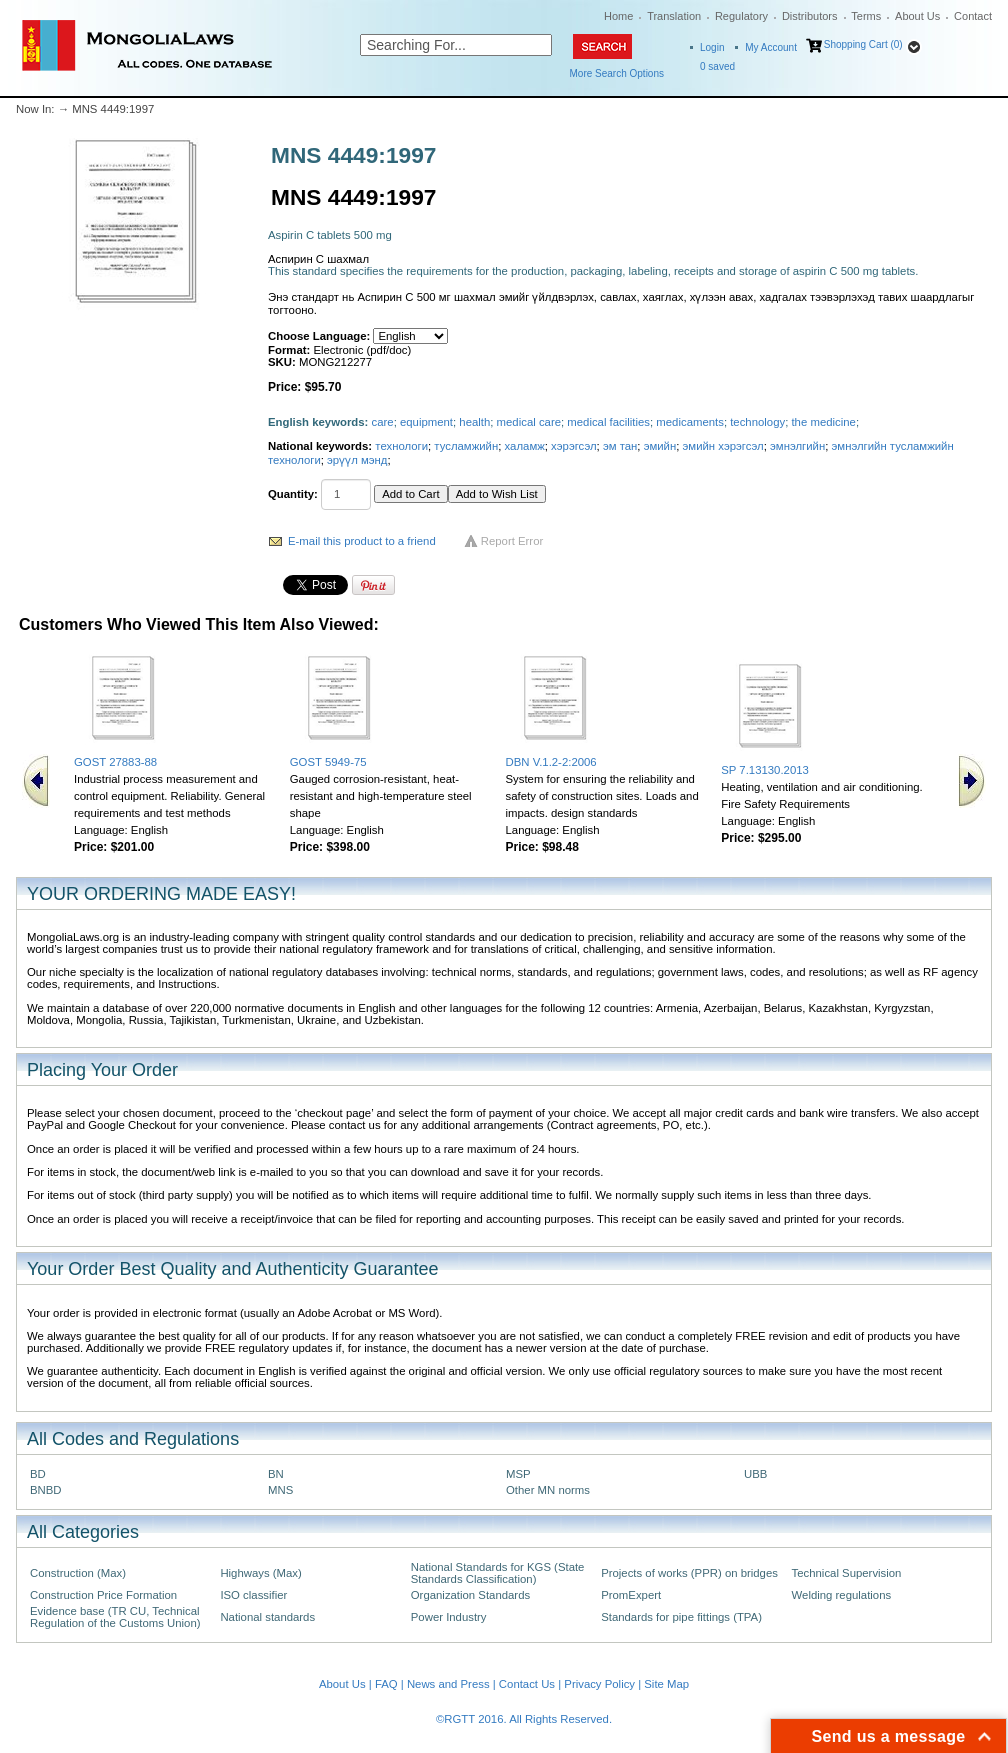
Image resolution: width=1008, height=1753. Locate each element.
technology (757, 422)
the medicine (823, 422)
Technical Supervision (847, 1573)
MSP (518, 1474)
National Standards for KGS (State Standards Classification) (498, 1573)
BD (38, 1474)
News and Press (448, 1684)
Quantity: (293, 494)
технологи (401, 446)
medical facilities (608, 422)
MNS (280, 1490)
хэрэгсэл (573, 446)
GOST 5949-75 (328, 762)
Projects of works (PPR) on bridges (689, 1573)
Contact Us (527, 1684)
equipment (426, 422)
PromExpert (631, 1595)
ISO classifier (253, 1595)
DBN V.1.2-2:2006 (551, 762)
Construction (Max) (78, 1573)
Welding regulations (842, 1595)
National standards (267, 1617)
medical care (529, 422)
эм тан (620, 446)
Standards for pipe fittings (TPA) (681, 1617)
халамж (525, 446)
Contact (973, 16)
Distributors (810, 16)
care (383, 422)
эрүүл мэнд (357, 460)
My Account (771, 47)
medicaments (690, 422)
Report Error (512, 541)
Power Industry (449, 1617)
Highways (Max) (260, 1573)
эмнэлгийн (797, 446)
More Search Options (617, 73)
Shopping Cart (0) (863, 44)
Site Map (666, 1684)
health (474, 422)
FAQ (386, 1684)
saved (717, 66)
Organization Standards (470, 1595)
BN (276, 1474)
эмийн (660, 446)
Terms (866, 16)
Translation (674, 16)
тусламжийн (466, 446)
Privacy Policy (599, 1684)
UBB (755, 1474)
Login (712, 47)
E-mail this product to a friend (362, 541)
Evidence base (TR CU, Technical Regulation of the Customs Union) (115, 1617)
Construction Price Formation (103, 1595)
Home (618, 16)
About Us (917, 16)
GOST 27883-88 (115, 762)
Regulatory (741, 16)
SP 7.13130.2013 (765, 770)
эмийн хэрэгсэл (723, 446)
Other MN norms (548, 1490)
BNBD (46, 1490)
